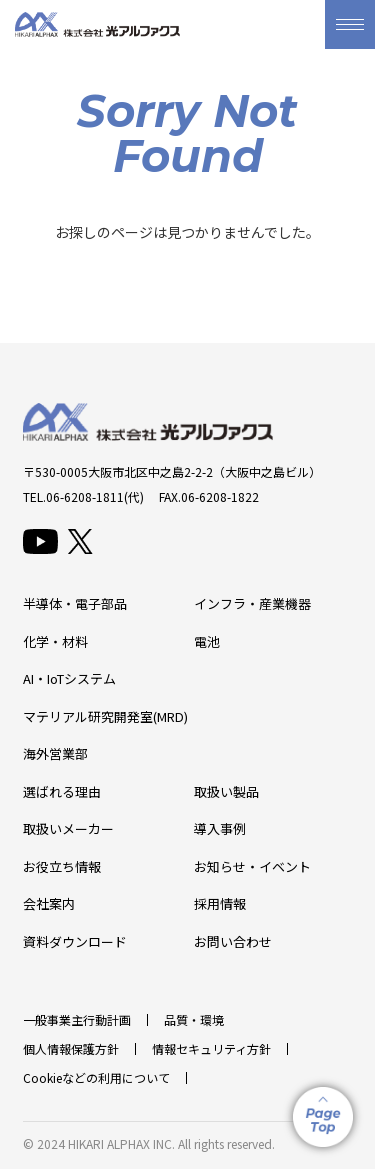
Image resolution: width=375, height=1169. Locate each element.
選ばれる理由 (62, 791)
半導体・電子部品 (75, 603)
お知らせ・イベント (252, 866)
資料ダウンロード (75, 941)
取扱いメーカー (68, 828)
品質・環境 (194, 1019)
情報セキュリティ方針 (211, 1048)
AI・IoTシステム (69, 678)
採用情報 (220, 903)
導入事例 (220, 828)
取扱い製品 (226, 791)
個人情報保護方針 (71, 1048)
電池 (207, 641)
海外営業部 (55, 753)
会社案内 (49, 903)
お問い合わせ (233, 941)
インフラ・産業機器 (252, 603)
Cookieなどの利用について (96, 1077)
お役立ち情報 (62, 866)
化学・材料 (55, 641)
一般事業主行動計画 (77, 1019)
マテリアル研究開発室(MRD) (105, 716)
